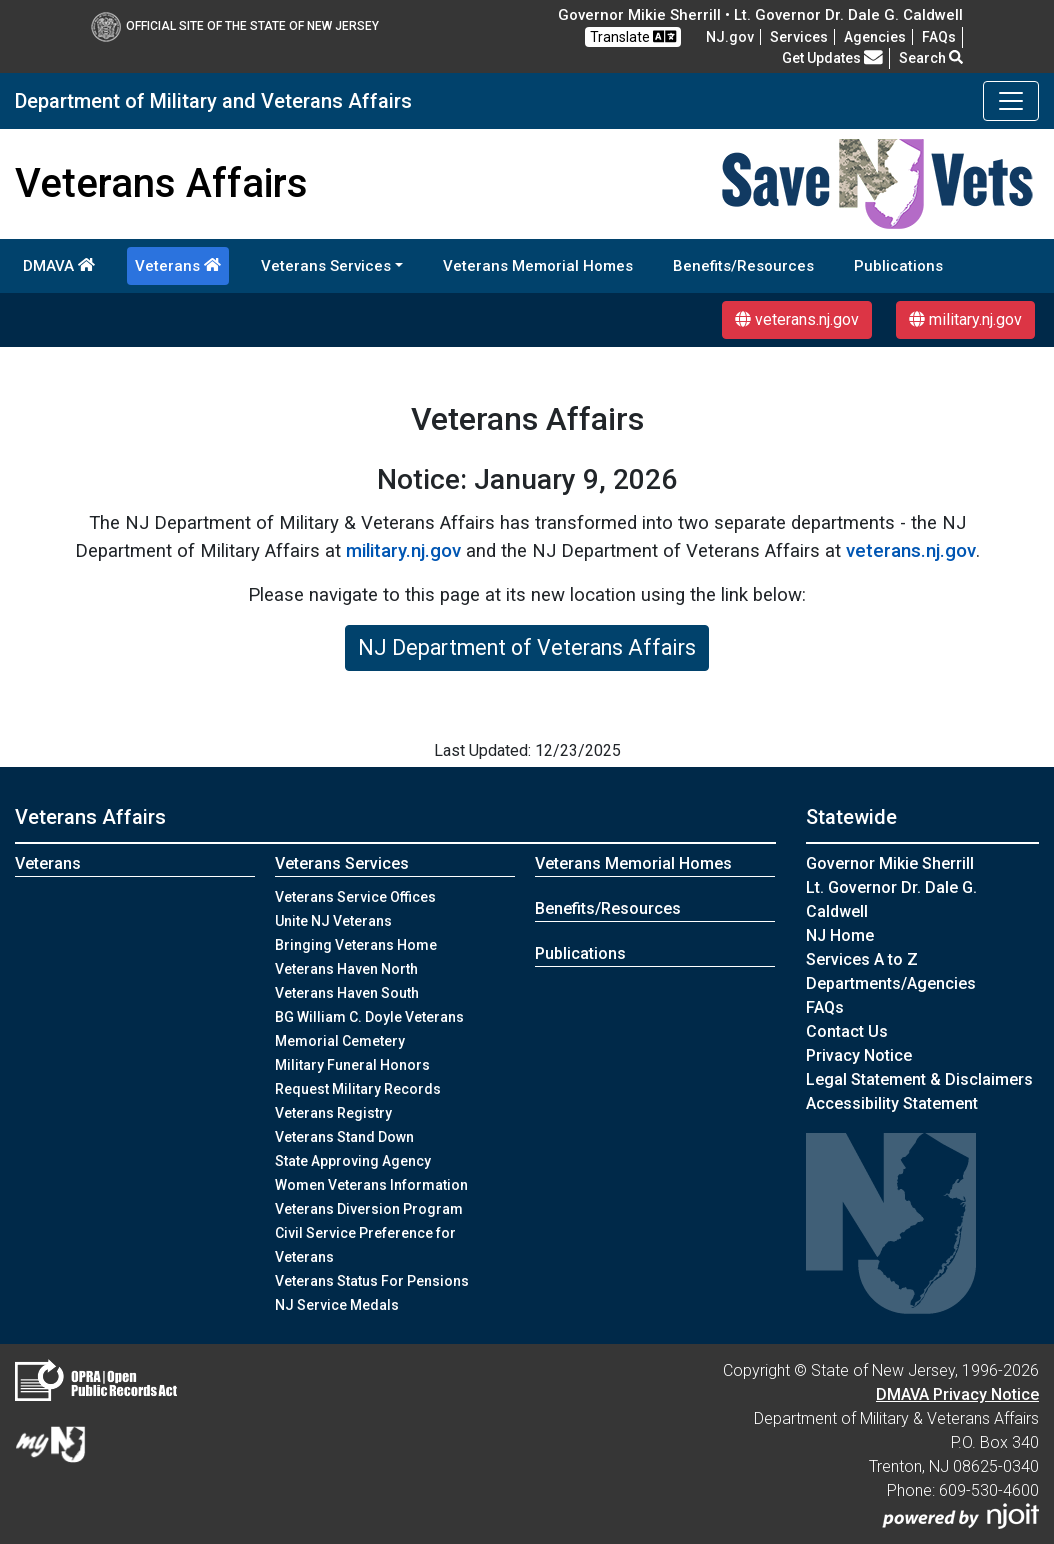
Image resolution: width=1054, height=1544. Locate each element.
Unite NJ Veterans (333, 921)
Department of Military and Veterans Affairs (213, 101)
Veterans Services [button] (326, 266)
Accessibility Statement (892, 1103)
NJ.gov (730, 37)
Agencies (875, 37)
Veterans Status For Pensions (372, 1281)
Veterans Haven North (346, 969)
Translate (633, 36)
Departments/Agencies (891, 983)
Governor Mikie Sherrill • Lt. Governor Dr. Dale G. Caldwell (760, 15)
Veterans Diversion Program (369, 1209)
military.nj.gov (965, 319)
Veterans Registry (333, 1113)
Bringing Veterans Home (356, 945)
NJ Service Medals (337, 1305)
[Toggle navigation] (1011, 101)
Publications (898, 266)
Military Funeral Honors (352, 1065)
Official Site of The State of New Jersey (235, 26)
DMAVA (59, 266)
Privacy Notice (859, 1055)
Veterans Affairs (90, 817)
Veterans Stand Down (344, 1137)
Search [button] (931, 58)
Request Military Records (358, 1089)
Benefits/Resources (743, 266)
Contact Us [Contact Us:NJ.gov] (847, 1031)
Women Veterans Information (371, 1185)
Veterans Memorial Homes (538, 266)
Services (799, 37)
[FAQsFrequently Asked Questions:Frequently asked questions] (939, 37)
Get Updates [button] (832, 58)
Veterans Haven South (347, 993)
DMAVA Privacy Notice (957, 1394)
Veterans (178, 266)
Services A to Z (862, 959)
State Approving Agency (353, 1161)
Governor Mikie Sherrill (890, 863)
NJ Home (840, 935)
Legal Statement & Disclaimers (919, 1079)
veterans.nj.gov (797, 319)
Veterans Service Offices (355, 897)
